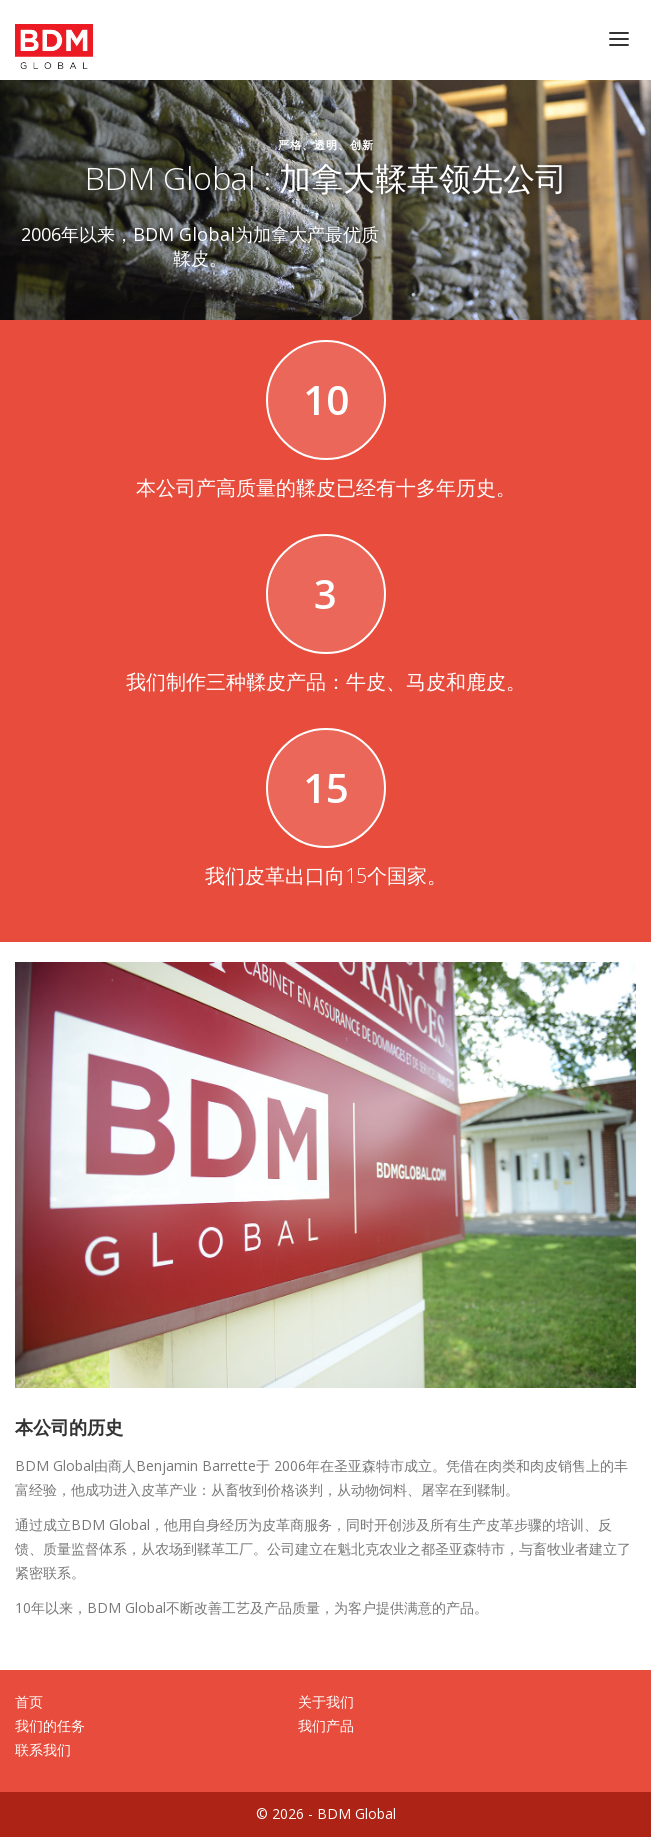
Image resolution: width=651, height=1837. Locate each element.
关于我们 (326, 1701)
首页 (29, 1701)
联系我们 (43, 1749)
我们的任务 (50, 1725)
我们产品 (326, 1725)
